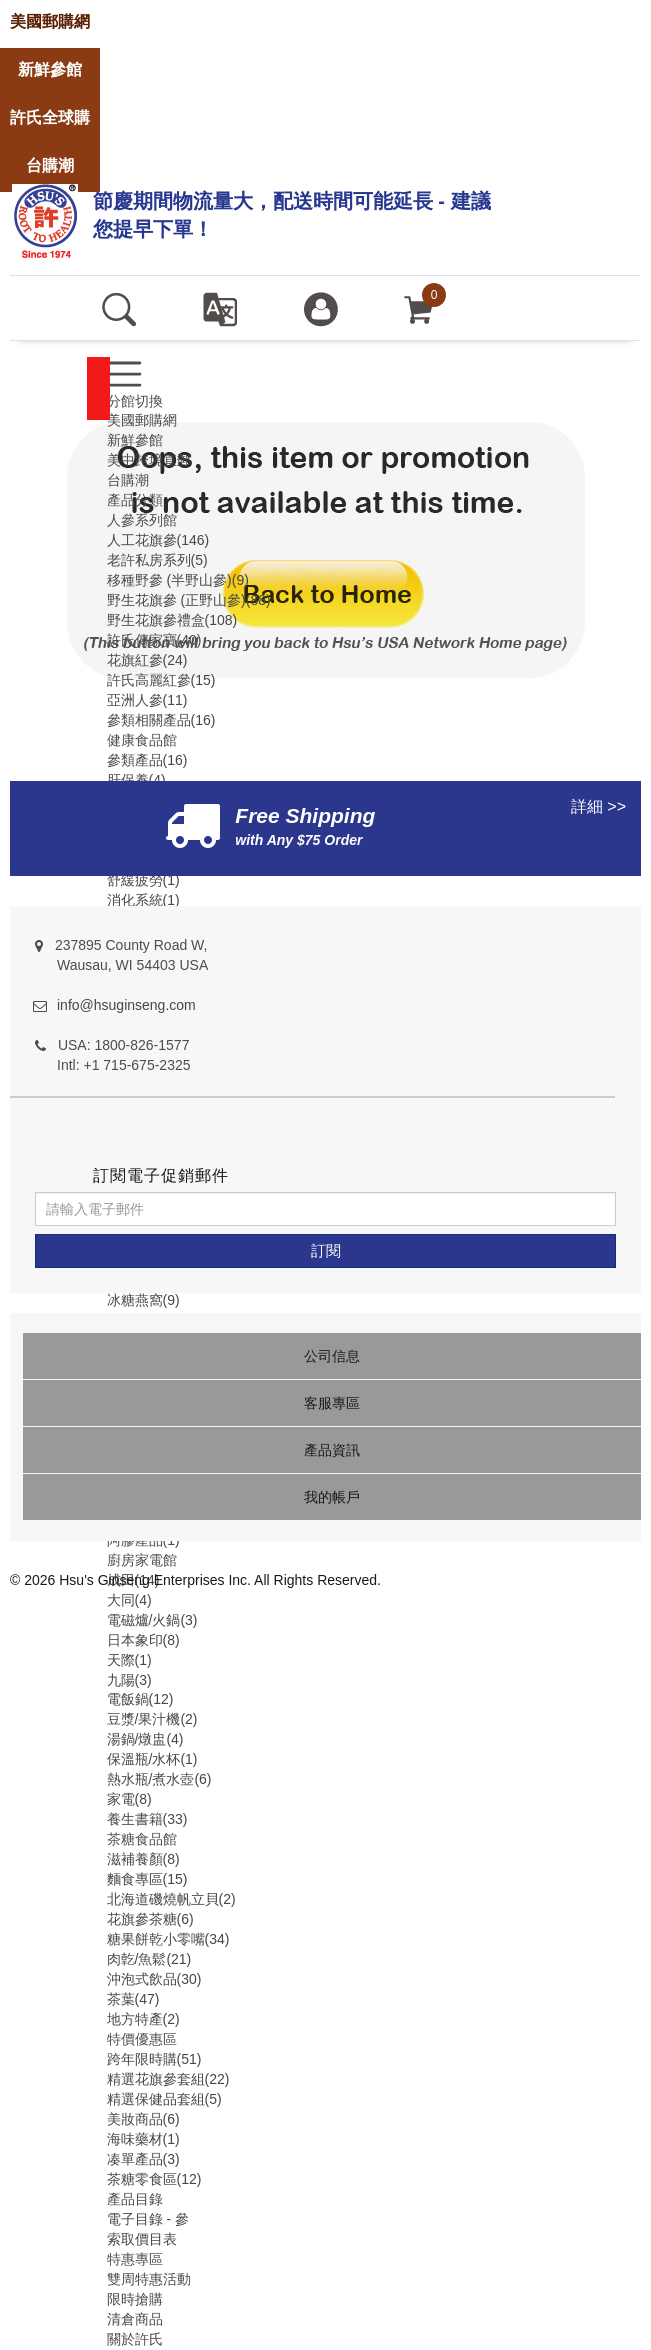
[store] (50, 22)
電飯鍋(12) (140, 1699)
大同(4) (129, 1600)
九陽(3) (129, 1680)
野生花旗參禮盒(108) (172, 620)
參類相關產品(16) (161, 720)
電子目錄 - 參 (148, 2219)
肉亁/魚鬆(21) (149, 1959)
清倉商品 (135, 2319)
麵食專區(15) (147, 1879)
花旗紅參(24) (147, 660)
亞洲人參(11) (147, 700)
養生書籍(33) (147, 1819)
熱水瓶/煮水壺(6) (159, 1779)
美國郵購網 (142, 420)
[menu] (124, 373)
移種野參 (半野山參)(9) (178, 580)
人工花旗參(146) (158, 540)
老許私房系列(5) (157, 560)
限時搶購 (135, 2299)
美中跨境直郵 (149, 460)
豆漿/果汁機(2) (152, 1719)
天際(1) (129, 1660)
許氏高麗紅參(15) (161, 680)
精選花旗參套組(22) (168, 2079)
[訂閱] (325, 1251)
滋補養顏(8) (143, 1859)
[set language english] (219, 308)
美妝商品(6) (143, 2119)
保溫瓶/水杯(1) (152, 1759)
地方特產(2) (143, 2019)
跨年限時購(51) (154, 2059)
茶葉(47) (133, 1999)
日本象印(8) (143, 1640)
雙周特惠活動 (149, 2279)
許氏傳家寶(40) (154, 640)
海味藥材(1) (143, 2139)
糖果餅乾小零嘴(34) (168, 1939)
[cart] (419, 308)
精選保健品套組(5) (164, 2099)
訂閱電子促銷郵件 (161, 1175)
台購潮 (128, 480)
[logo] (45, 218)
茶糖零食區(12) (154, 2179)
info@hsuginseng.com (126, 1005)
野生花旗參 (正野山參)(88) (189, 600)
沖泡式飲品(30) (154, 1979)
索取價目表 (142, 2239)
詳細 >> (598, 806)
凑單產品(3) (143, 2159)
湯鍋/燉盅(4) (145, 1739)
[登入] (320, 308)
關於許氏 (135, 2339)
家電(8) (129, 1799)
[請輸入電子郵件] (325, 1209)
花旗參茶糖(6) (150, 1919)
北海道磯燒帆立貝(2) (171, 1899)
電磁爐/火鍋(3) (152, 1620)
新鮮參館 (135, 440)
